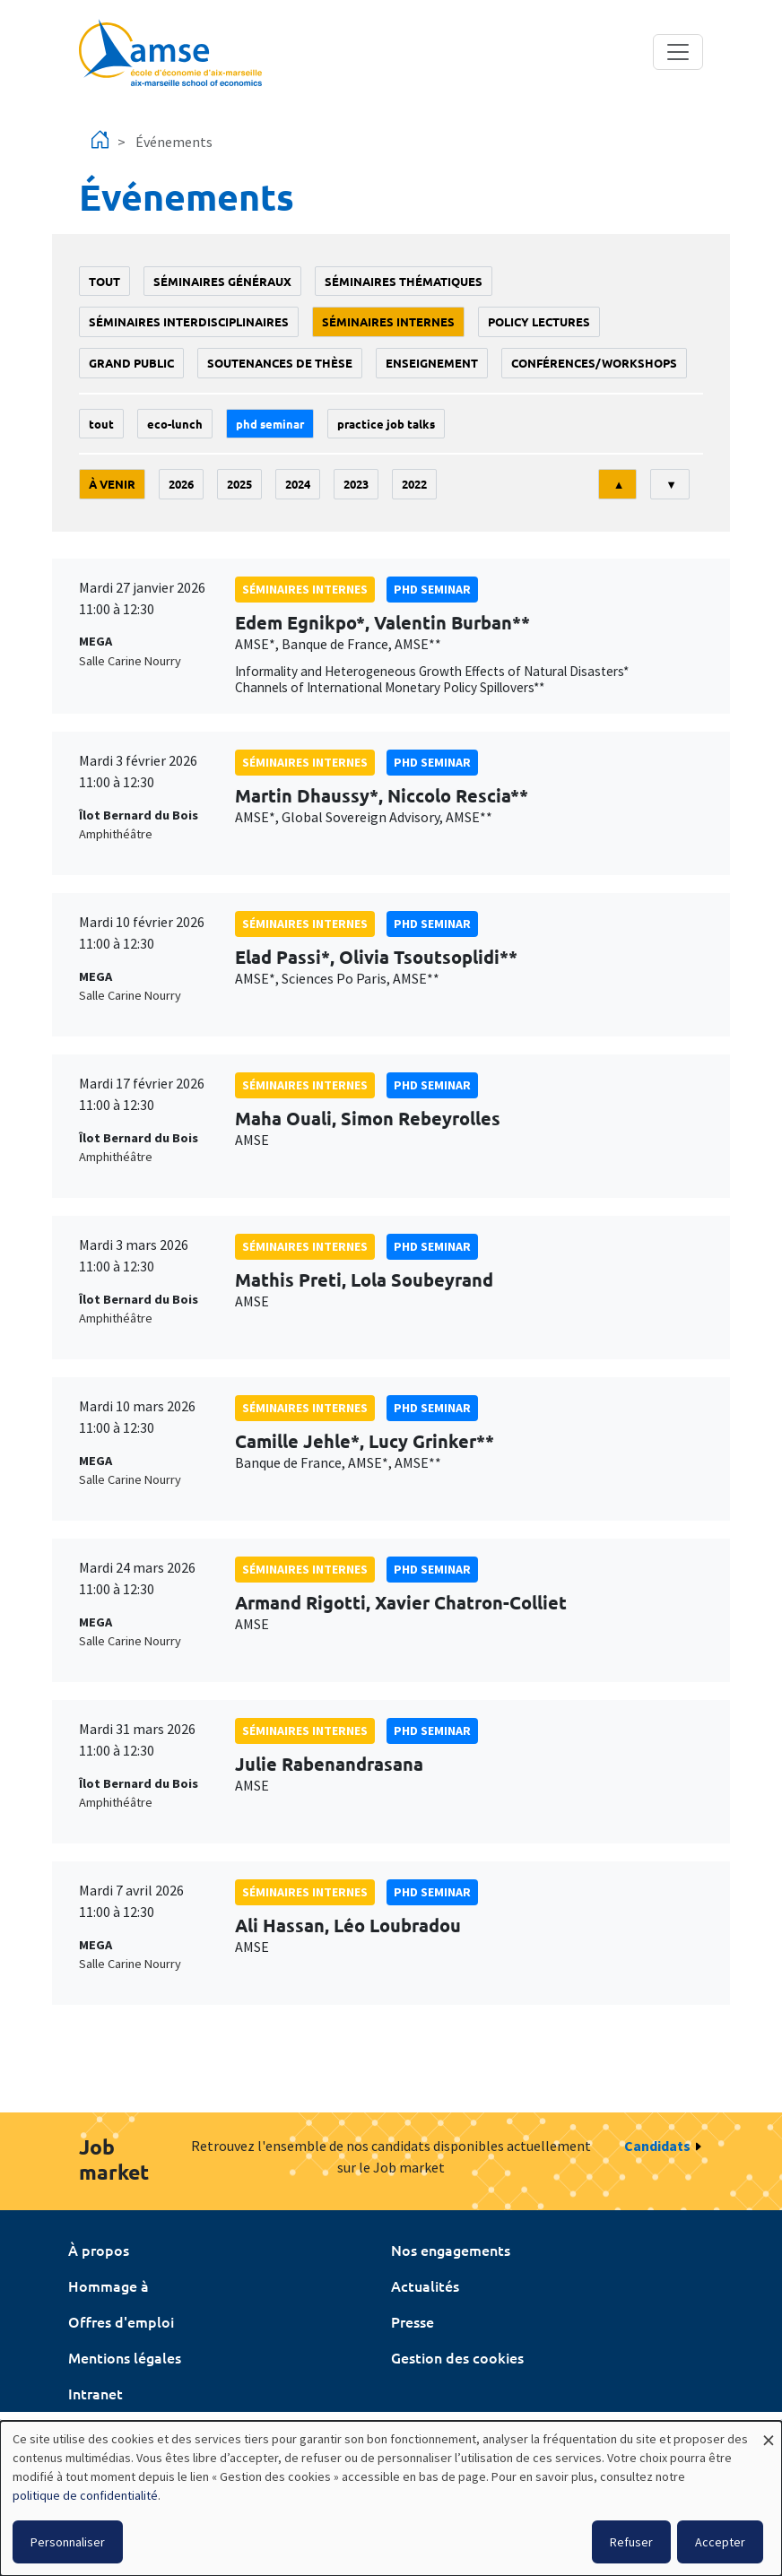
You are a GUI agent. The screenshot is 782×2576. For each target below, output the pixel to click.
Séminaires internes (388, 321)
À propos (98, 2249)
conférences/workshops (594, 362)
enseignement (432, 362)
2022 (414, 483)
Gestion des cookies (457, 2357)
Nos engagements (450, 2249)
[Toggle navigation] (678, 52)
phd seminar (270, 423)
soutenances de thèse (279, 362)
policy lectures (539, 321)
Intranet (95, 2393)
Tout (104, 281)
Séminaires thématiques (403, 281)
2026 (181, 483)
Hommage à (108, 2285)
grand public (131, 362)
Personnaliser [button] (67, 2542)
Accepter (720, 2542)
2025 (239, 483)
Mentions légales (124, 2357)
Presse (412, 2321)
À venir (112, 483)
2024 (297, 483)
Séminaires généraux (222, 281)
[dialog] (391, 2498)
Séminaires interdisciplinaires (189, 321)
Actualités (425, 2285)
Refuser (631, 2542)
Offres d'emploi (121, 2321)
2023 (356, 483)
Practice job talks (386, 423)
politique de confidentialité (85, 2495)
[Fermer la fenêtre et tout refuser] (768, 2432)
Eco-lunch (175, 423)
